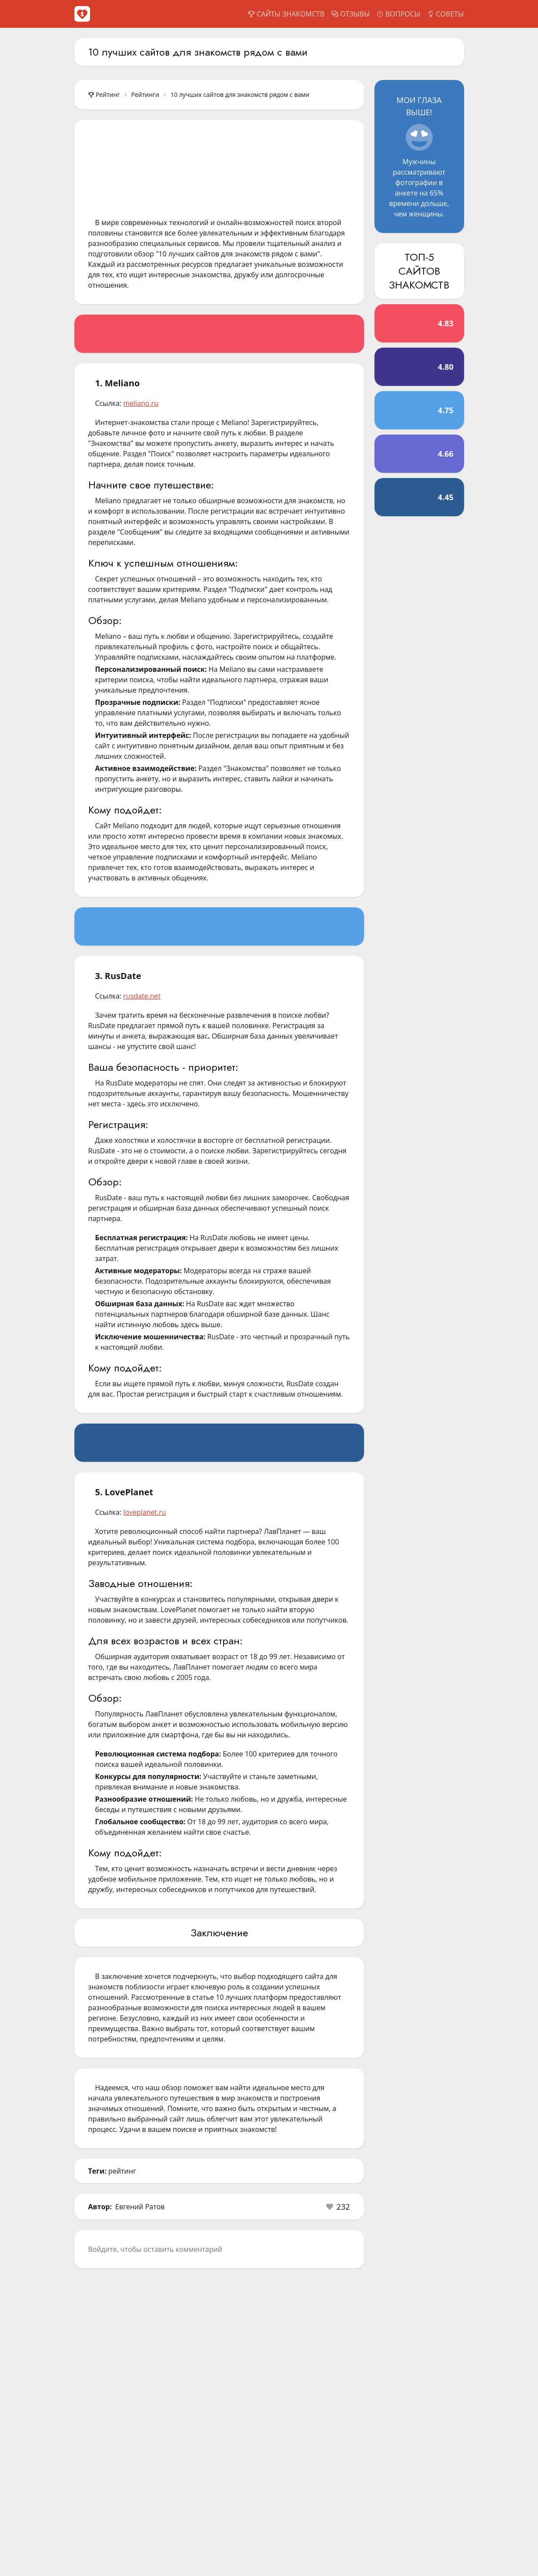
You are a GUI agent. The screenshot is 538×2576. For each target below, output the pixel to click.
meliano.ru (140, 403)
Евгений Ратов (139, 2206)
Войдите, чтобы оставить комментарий (155, 2249)
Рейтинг (104, 94)
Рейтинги (145, 94)
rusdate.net (141, 996)
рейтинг (122, 2171)
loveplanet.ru (144, 1512)
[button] (338, 2207)
